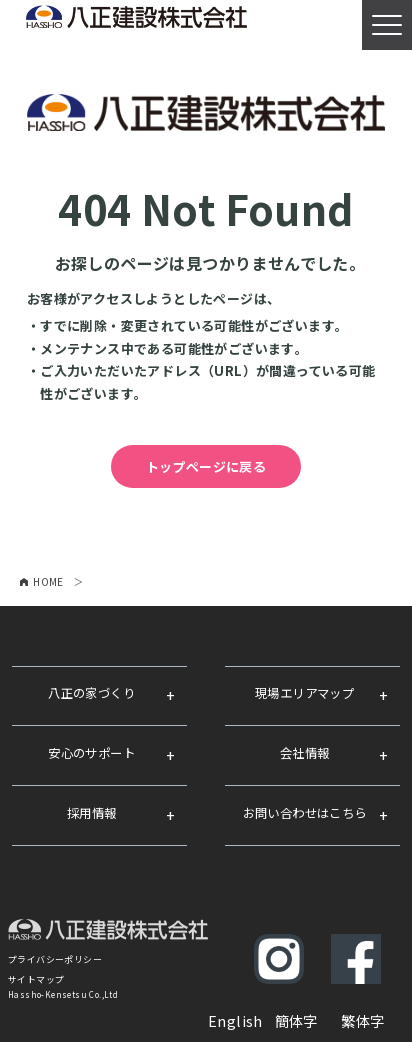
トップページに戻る (206, 466)
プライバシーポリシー (55, 959)
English (235, 1020)
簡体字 (296, 1020)
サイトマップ (36, 979)
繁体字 (362, 1020)
